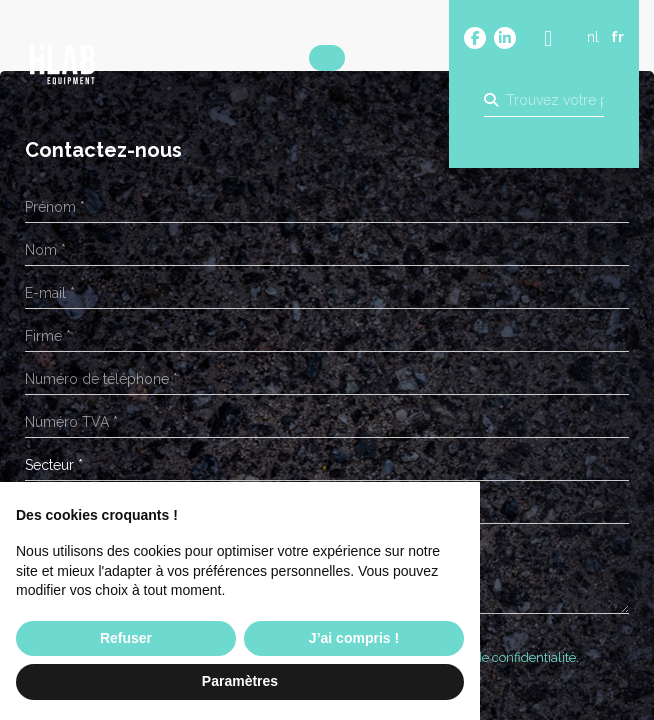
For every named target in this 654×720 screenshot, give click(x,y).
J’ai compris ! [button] (354, 638)
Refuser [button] (126, 638)
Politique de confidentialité (497, 657)
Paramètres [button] (240, 681)
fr (617, 37)
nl (593, 37)
